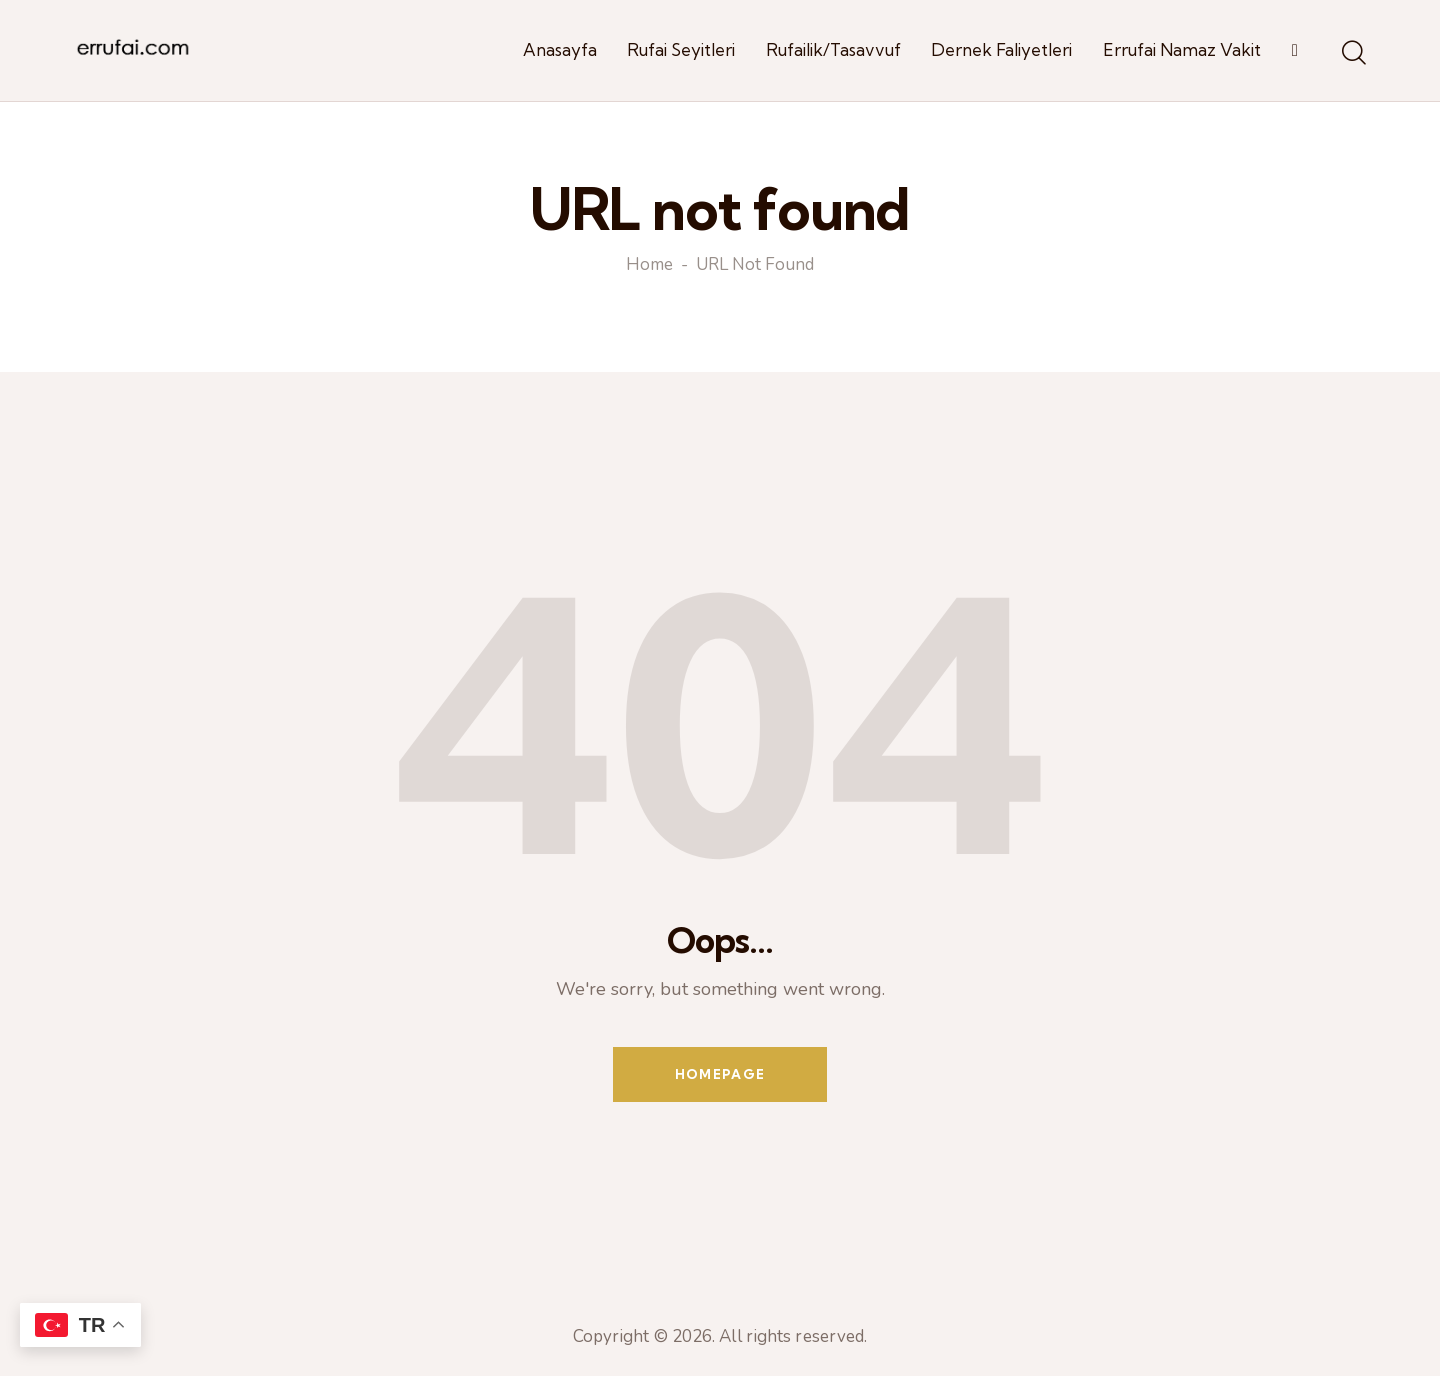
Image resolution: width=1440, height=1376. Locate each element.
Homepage (720, 1074)
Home (649, 266)
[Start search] (1352, 54)
